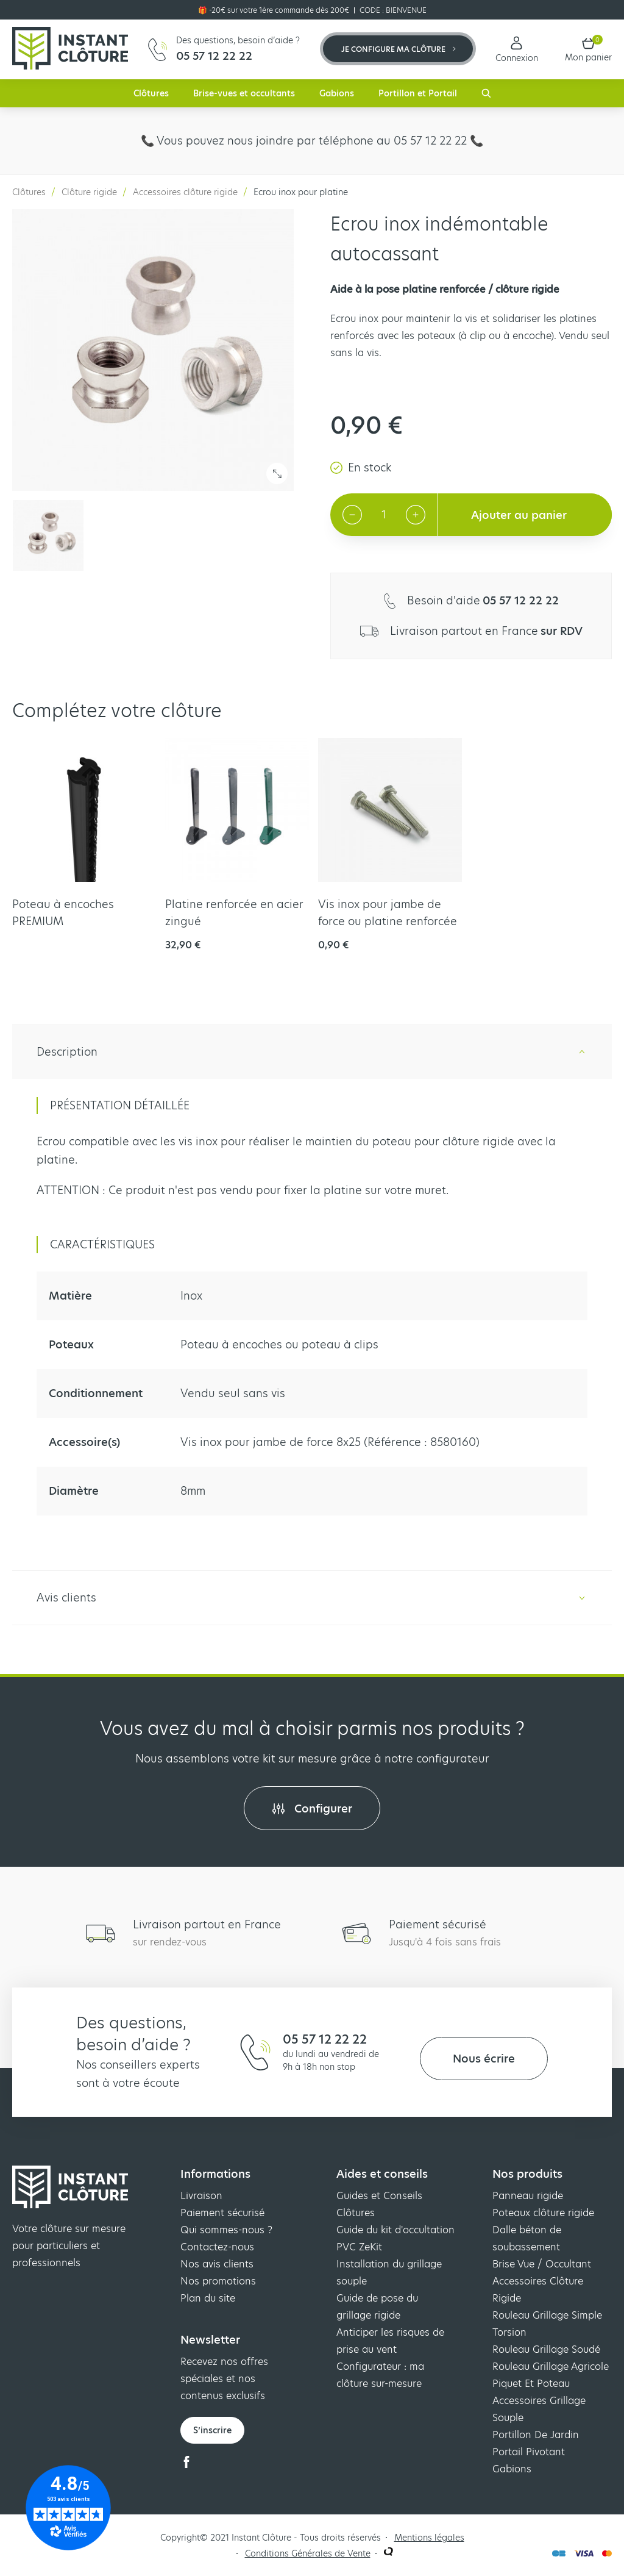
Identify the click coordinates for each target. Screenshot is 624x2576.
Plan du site (207, 2298)
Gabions (336, 93)
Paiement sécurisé (222, 2213)
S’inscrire (212, 2430)
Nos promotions (218, 2281)
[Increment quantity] (415, 514)
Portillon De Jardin (535, 2435)
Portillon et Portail (417, 93)
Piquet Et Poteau (531, 2384)
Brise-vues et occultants (244, 93)
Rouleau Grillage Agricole (550, 2367)
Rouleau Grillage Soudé (546, 2349)
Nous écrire (484, 2058)
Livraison (201, 2196)
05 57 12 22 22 (325, 2039)
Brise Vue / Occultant (541, 2264)
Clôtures (151, 93)
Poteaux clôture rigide (543, 2213)
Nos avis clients (217, 2264)
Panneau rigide (527, 2196)
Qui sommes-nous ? (226, 2230)
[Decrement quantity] (352, 514)
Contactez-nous (217, 2247)
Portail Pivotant (528, 2452)
